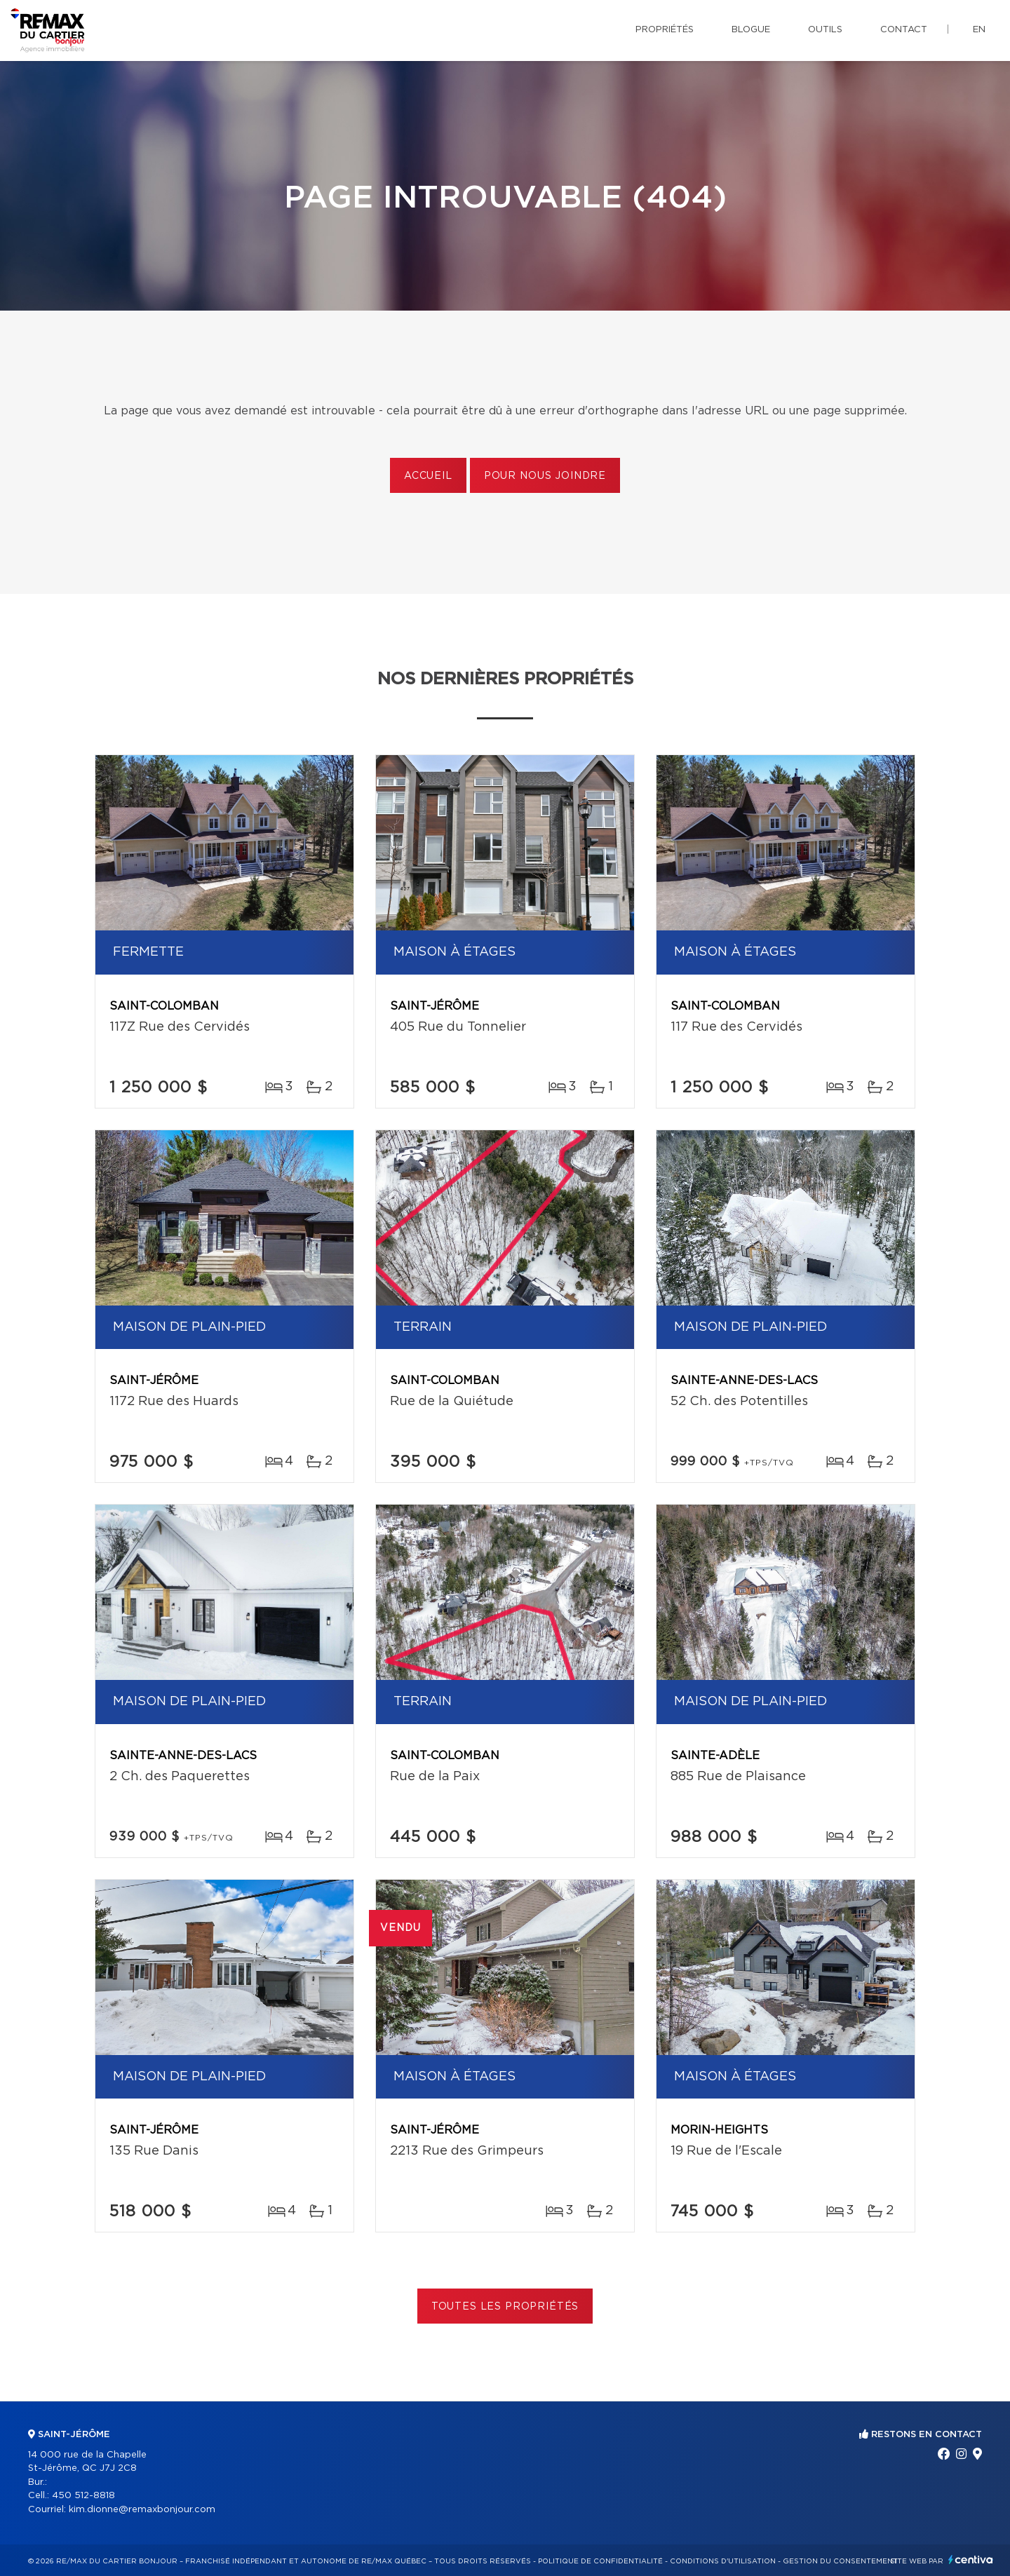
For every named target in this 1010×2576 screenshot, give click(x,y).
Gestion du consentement (840, 2561)
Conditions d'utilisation (723, 2561)
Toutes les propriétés (505, 2307)
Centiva (970, 2559)
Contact (903, 29)
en (979, 29)
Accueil (428, 476)
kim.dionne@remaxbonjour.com (142, 2509)
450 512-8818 (83, 2495)
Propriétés (664, 29)
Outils (825, 29)
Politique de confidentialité (600, 2561)
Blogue (751, 29)
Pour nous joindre (545, 476)
